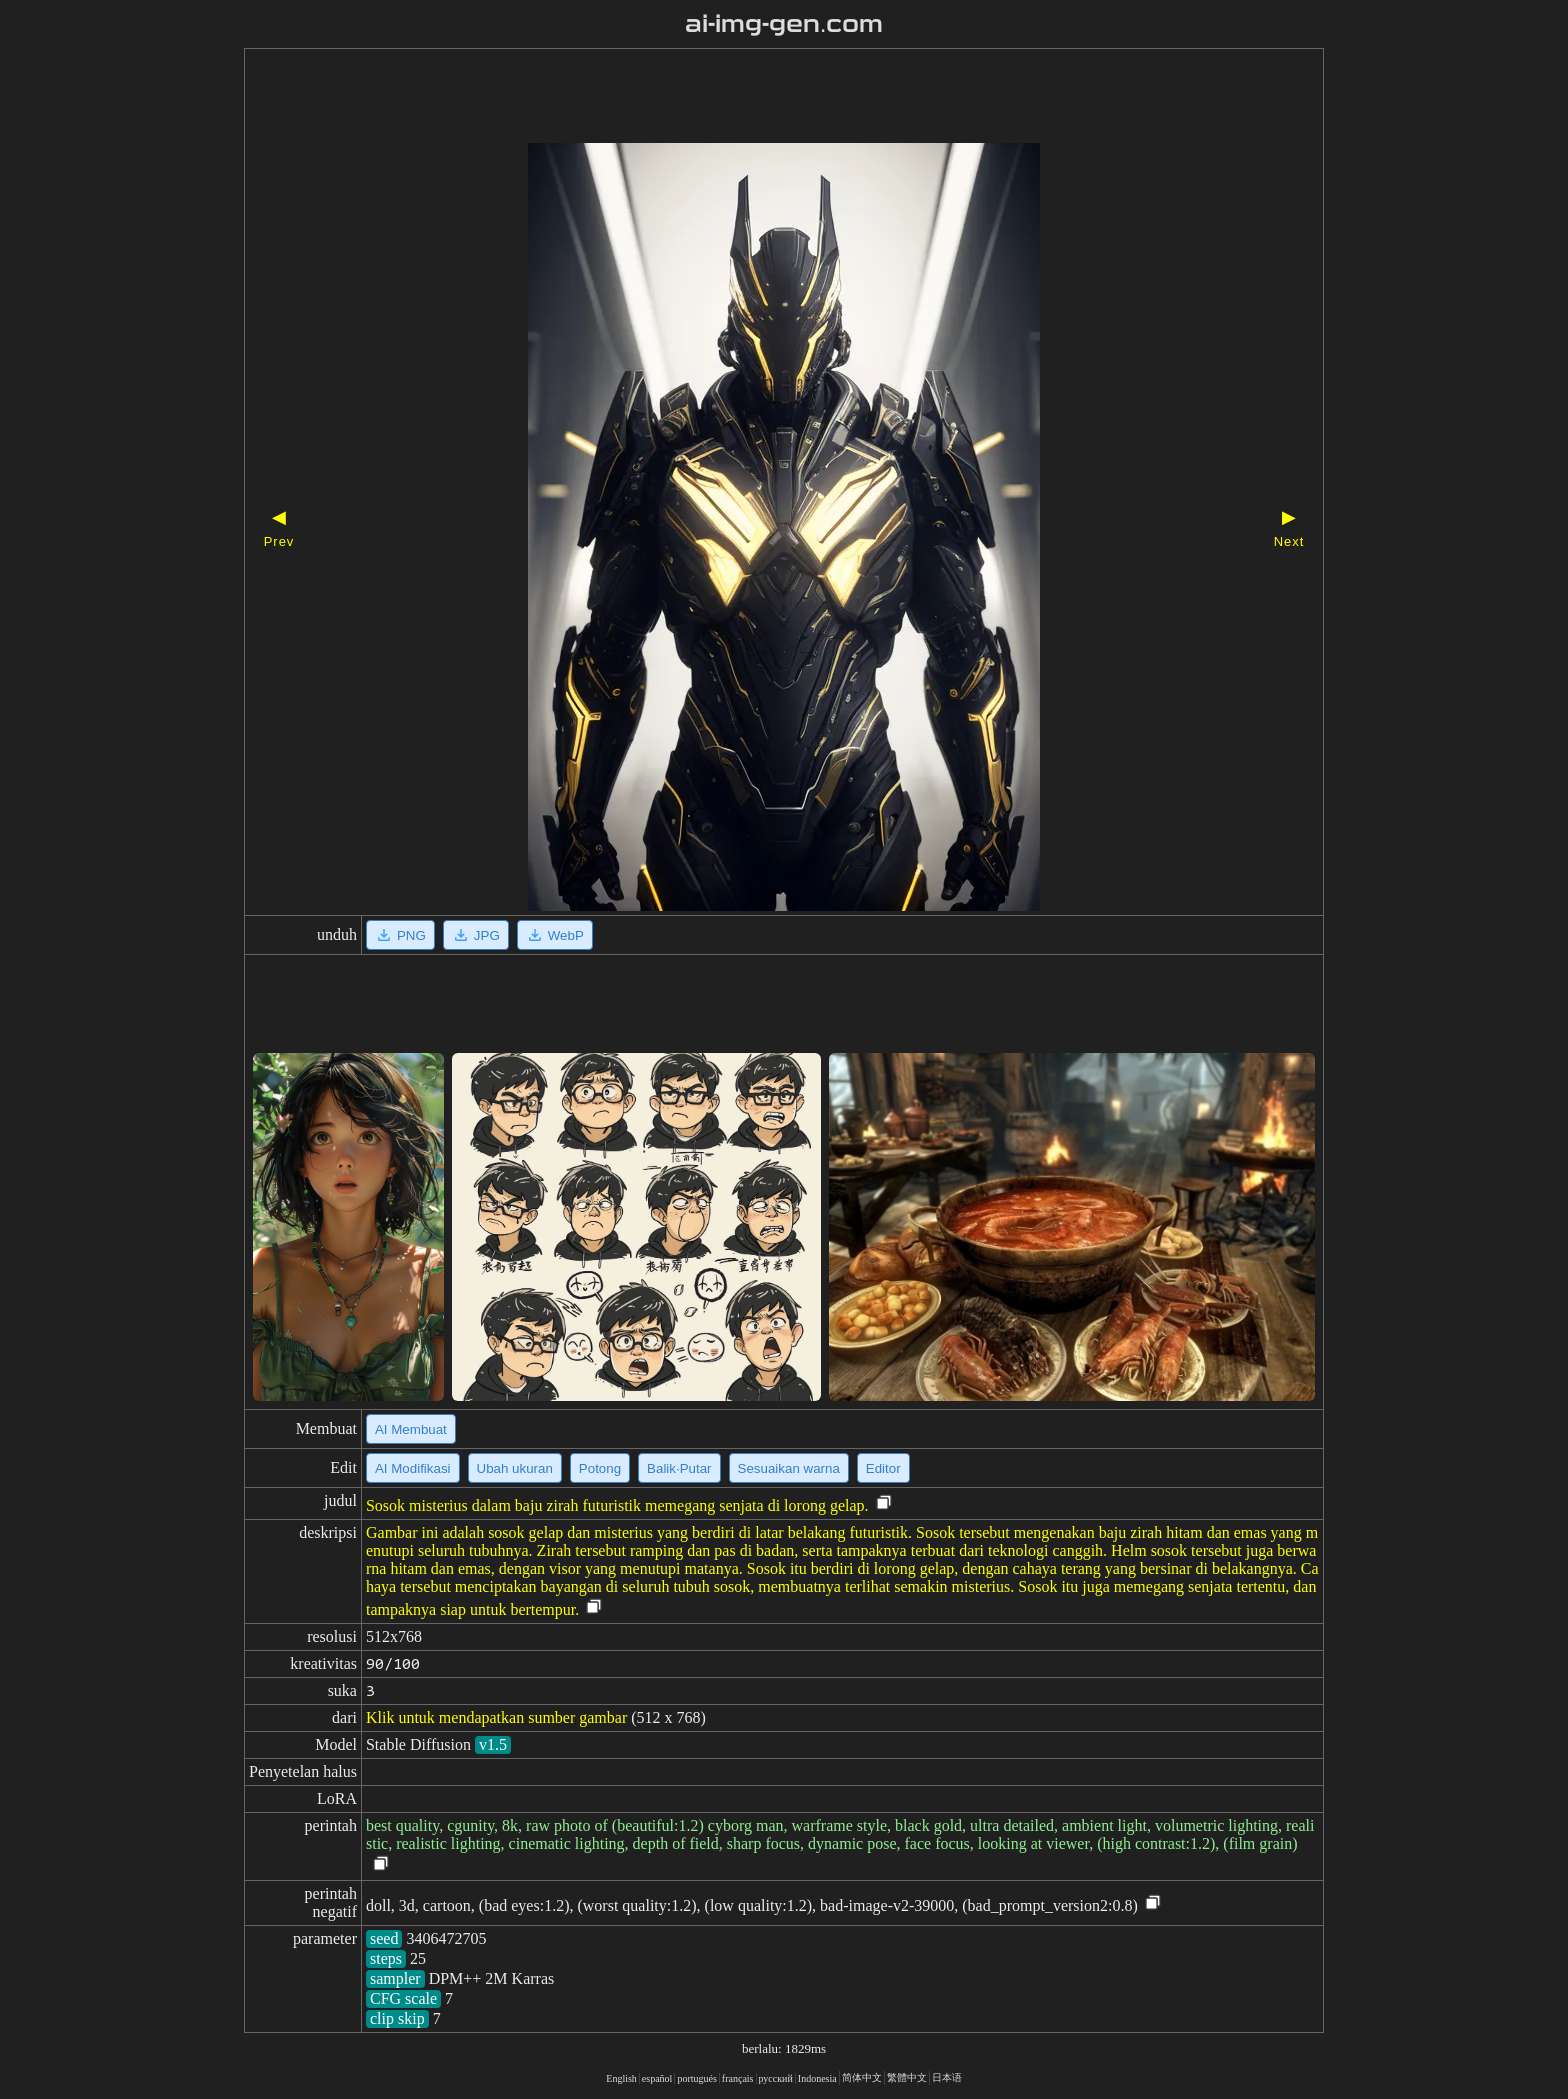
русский (776, 2078)
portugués (696, 2078)
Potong (600, 1468)
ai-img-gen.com (784, 24)
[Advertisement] (749, 98)
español (657, 2078)
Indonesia (817, 2078)
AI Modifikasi (413, 1468)
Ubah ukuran (515, 1468)
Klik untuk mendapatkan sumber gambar (496, 1717)
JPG (476, 935)
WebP (555, 935)
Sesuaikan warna (789, 1468)
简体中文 (862, 2077)
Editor (883, 1468)
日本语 (947, 2077)
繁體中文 (907, 2077)
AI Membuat (411, 1429)
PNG (400, 935)
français (738, 2078)
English (621, 2078)
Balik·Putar (679, 1468)
